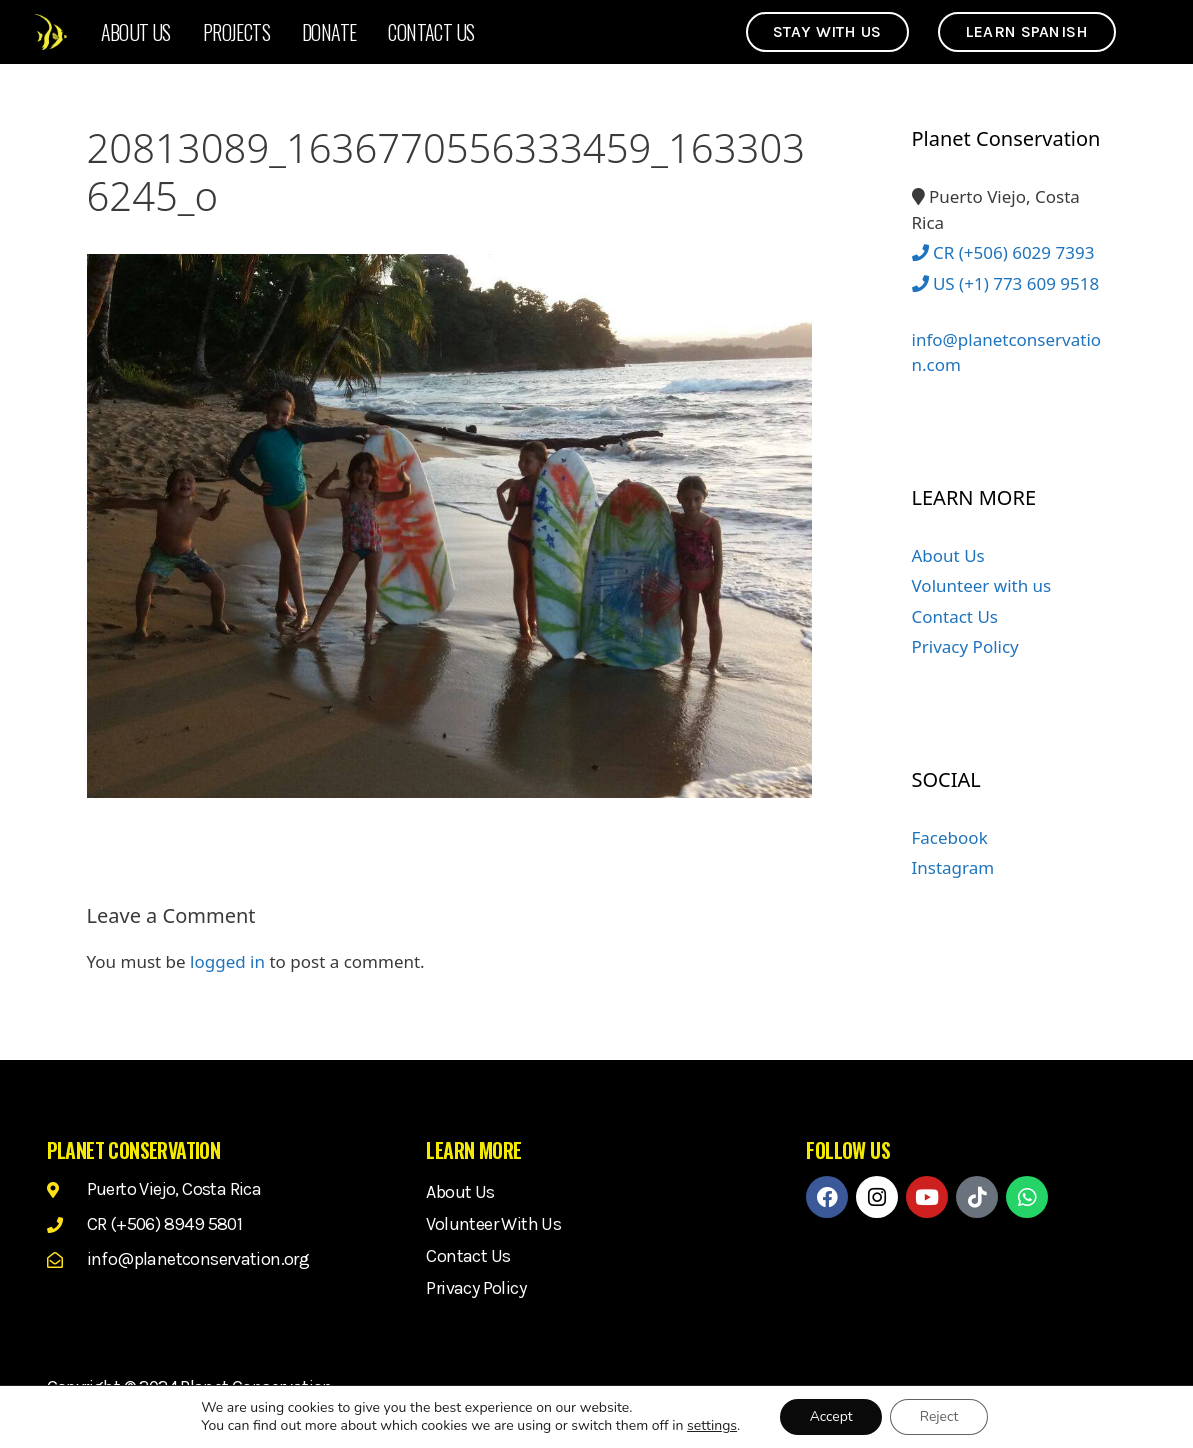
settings (711, 1426)
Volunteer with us (982, 585)
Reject (939, 1416)
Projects (236, 32)
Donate (329, 32)
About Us (136, 32)
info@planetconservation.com (1007, 340)
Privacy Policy (965, 646)
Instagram (953, 867)
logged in (227, 961)
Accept (830, 1416)
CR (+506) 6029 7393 (1003, 252)
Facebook (950, 837)
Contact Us (431, 32)
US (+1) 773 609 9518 (1006, 283)
